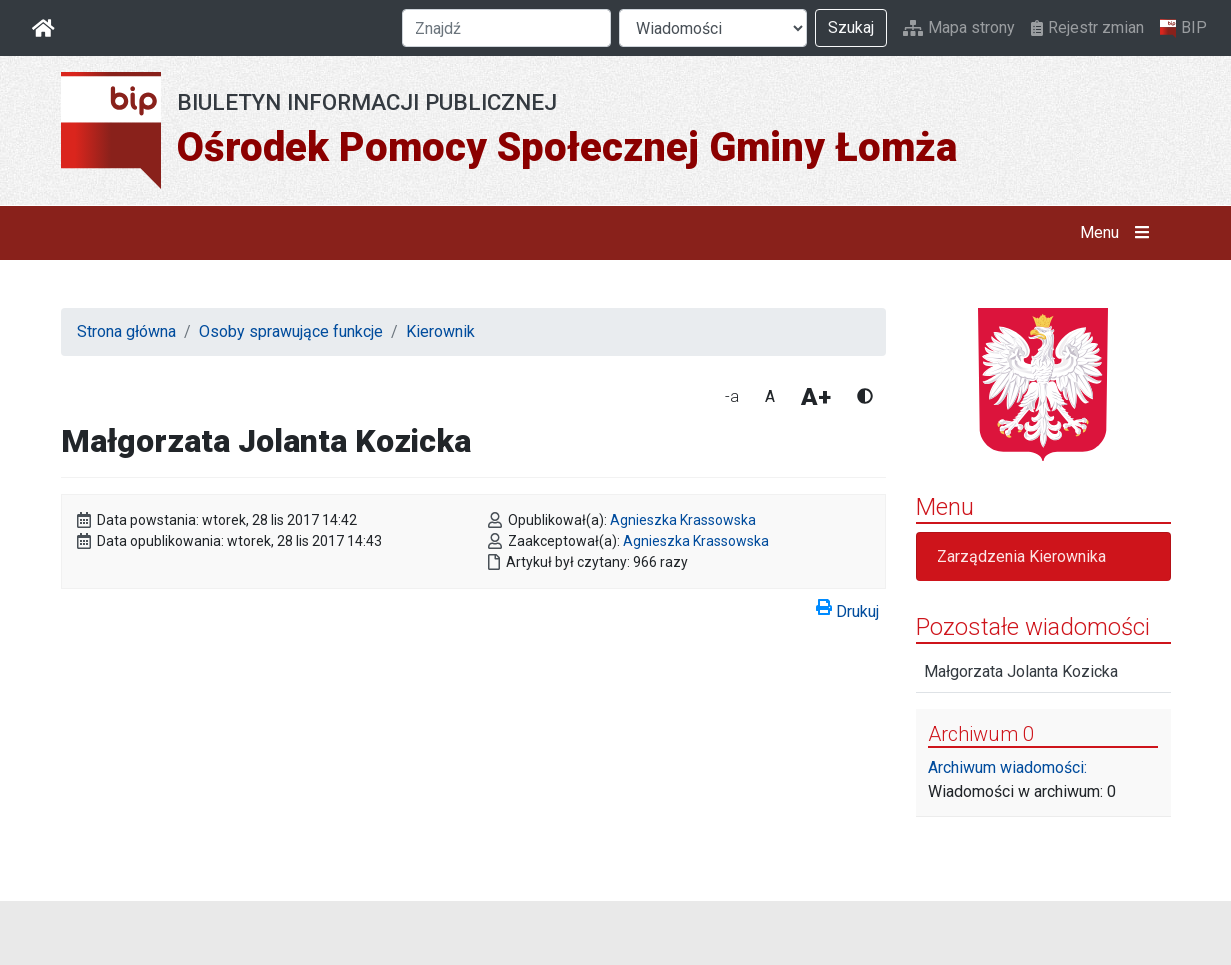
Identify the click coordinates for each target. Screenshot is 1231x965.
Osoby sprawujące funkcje (291, 331)
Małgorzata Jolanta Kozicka (1021, 671)
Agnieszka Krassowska (683, 520)
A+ (816, 397)
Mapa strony (959, 27)
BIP (1183, 28)
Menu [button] (1118, 233)
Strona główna (126, 331)
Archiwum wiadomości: (1007, 767)
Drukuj (847, 608)
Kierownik (440, 331)
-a (732, 396)
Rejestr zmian (1087, 27)
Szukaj (851, 27)
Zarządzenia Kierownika (1021, 556)
